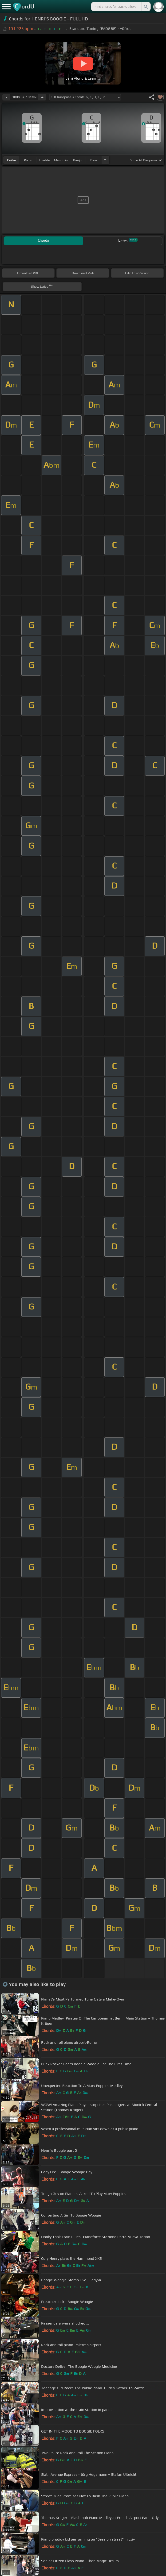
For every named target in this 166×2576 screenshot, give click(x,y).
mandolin (61, 160)
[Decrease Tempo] (6, 97)
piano (28, 160)
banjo (77, 160)
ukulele (44, 160)
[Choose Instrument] (105, 160)
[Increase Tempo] (42, 97)
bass (94, 160)
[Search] (145, 6)
